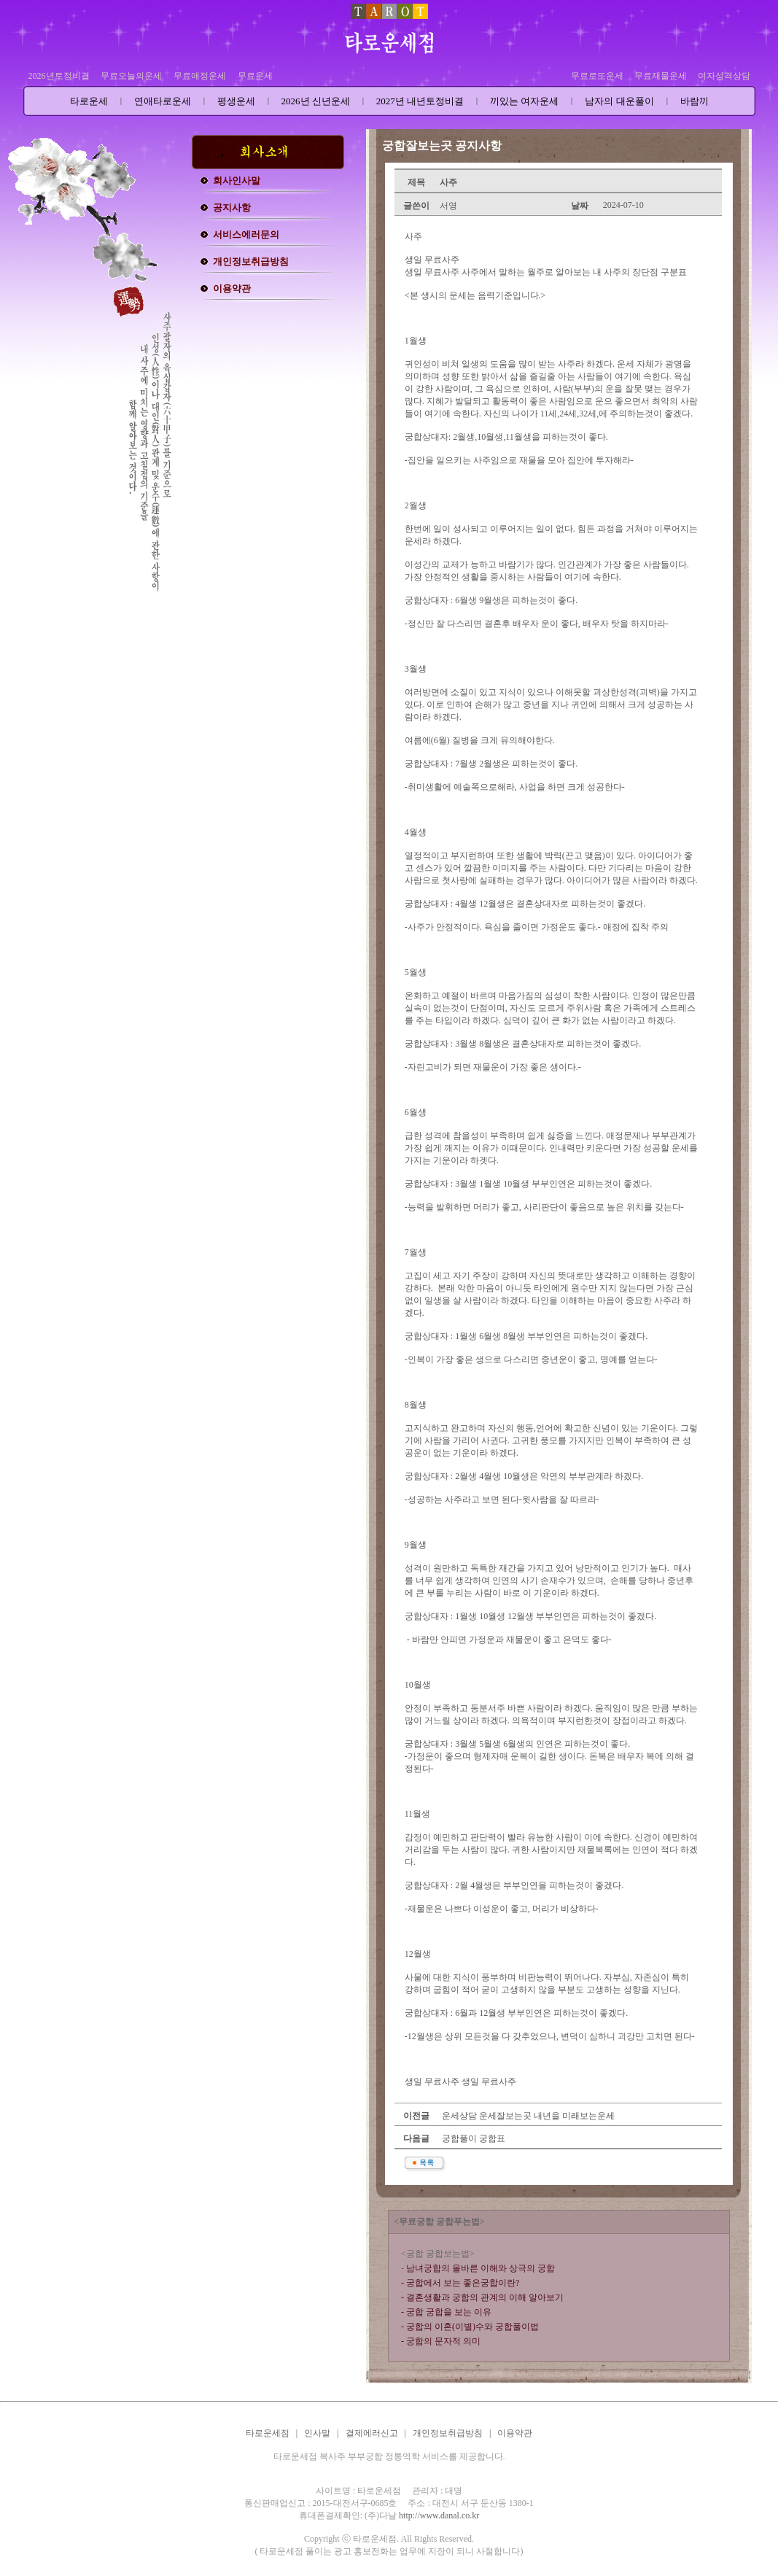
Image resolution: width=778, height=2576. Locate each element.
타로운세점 (267, 2433)
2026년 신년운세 (315, 101)
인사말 (317, 2433)
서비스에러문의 (246, 234)
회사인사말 (236, 180)
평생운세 (236, 101)
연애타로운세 (162, 101)
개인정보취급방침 (251, 261)
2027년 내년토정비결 (420, 101)
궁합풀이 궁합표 (472, 2138)
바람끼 (694, 101)
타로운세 (89, 101)
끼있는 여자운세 (524, 101)
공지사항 (232, 207)
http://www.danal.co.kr (439, 2515)
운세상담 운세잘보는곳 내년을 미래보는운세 (527, 2116)
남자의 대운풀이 (619, 101)
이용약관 (232, 288)
